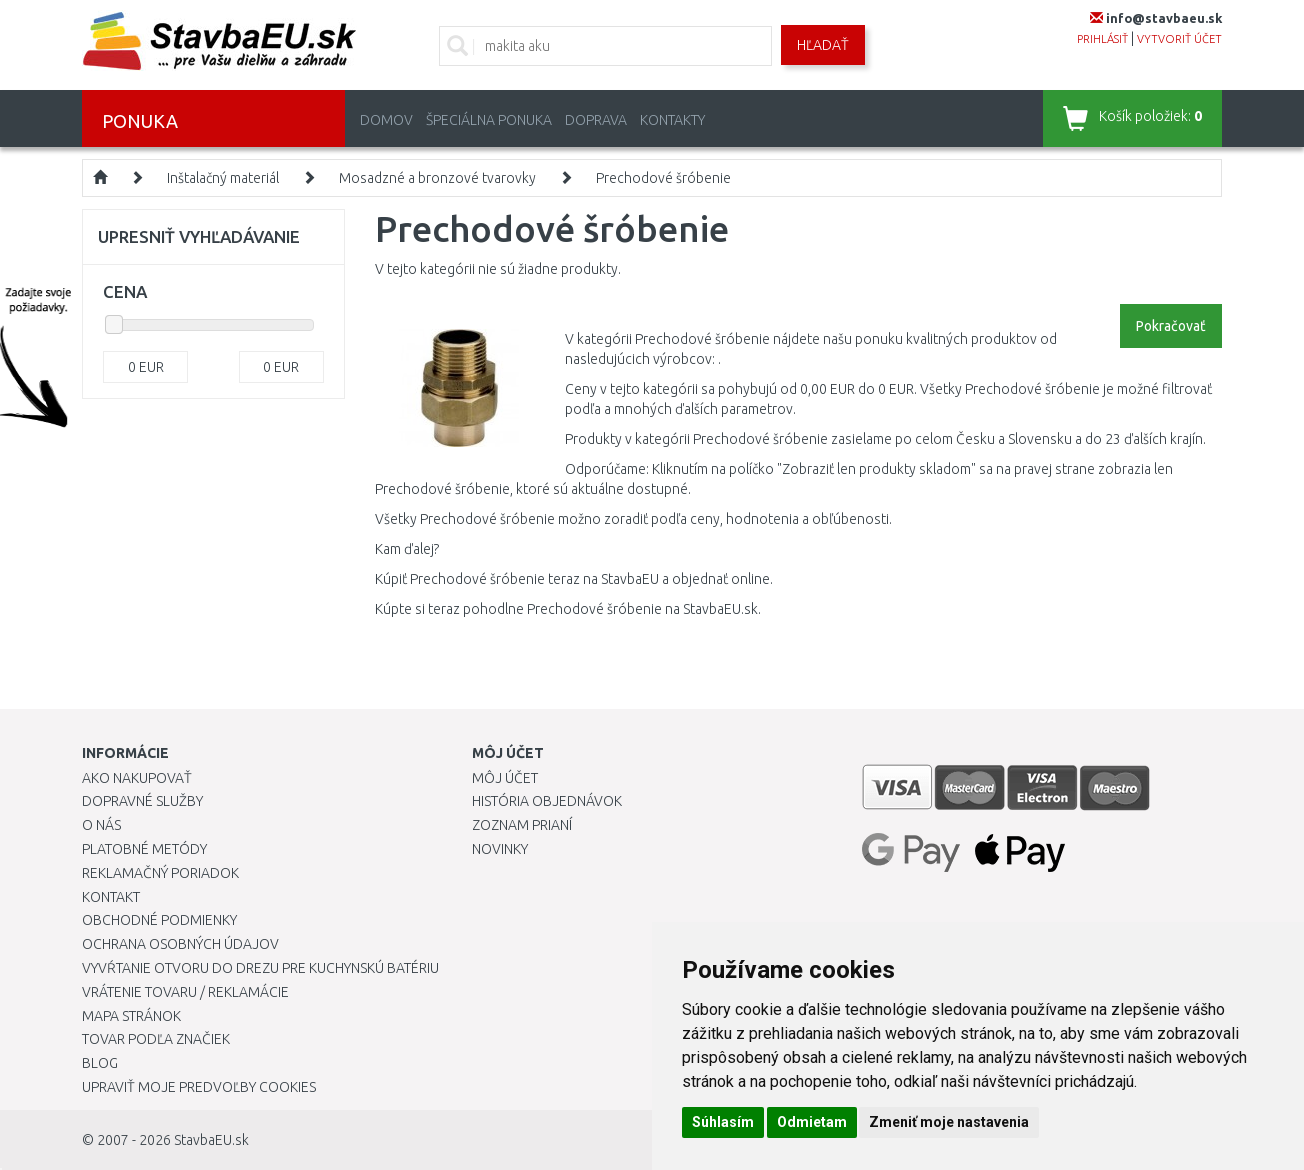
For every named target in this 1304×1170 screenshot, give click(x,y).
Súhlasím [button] (723, 1122)
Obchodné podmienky (159, 920)
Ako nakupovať (137, 778)
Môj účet (505, 778)
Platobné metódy (144, 849)
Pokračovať (1171, 326)
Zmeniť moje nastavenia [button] (949, 1122)
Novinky (500, 849)
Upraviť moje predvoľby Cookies (199, 1087)
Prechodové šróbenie (663, 178)
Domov (386, 120)
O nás (101, 825)
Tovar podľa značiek (156, 1039)
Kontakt (111, 897)
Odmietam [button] (812, 1122)
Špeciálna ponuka (489, 120)
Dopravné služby (142, 801)
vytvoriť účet (1179, 39)
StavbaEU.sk (211, 1140)
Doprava (596, 120)
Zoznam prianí (522, 825)
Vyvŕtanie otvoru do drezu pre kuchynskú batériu (260, 968)
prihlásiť (1102, 39)
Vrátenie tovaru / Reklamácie (185, 992)
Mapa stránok (131, 1016)
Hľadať (823, 45)
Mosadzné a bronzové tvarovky (437, 178)
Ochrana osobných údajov (180, 944)
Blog (100, 1063)
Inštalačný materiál (223, 178)
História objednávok (547, 801)
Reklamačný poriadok (160, 873)
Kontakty (672, 120)
